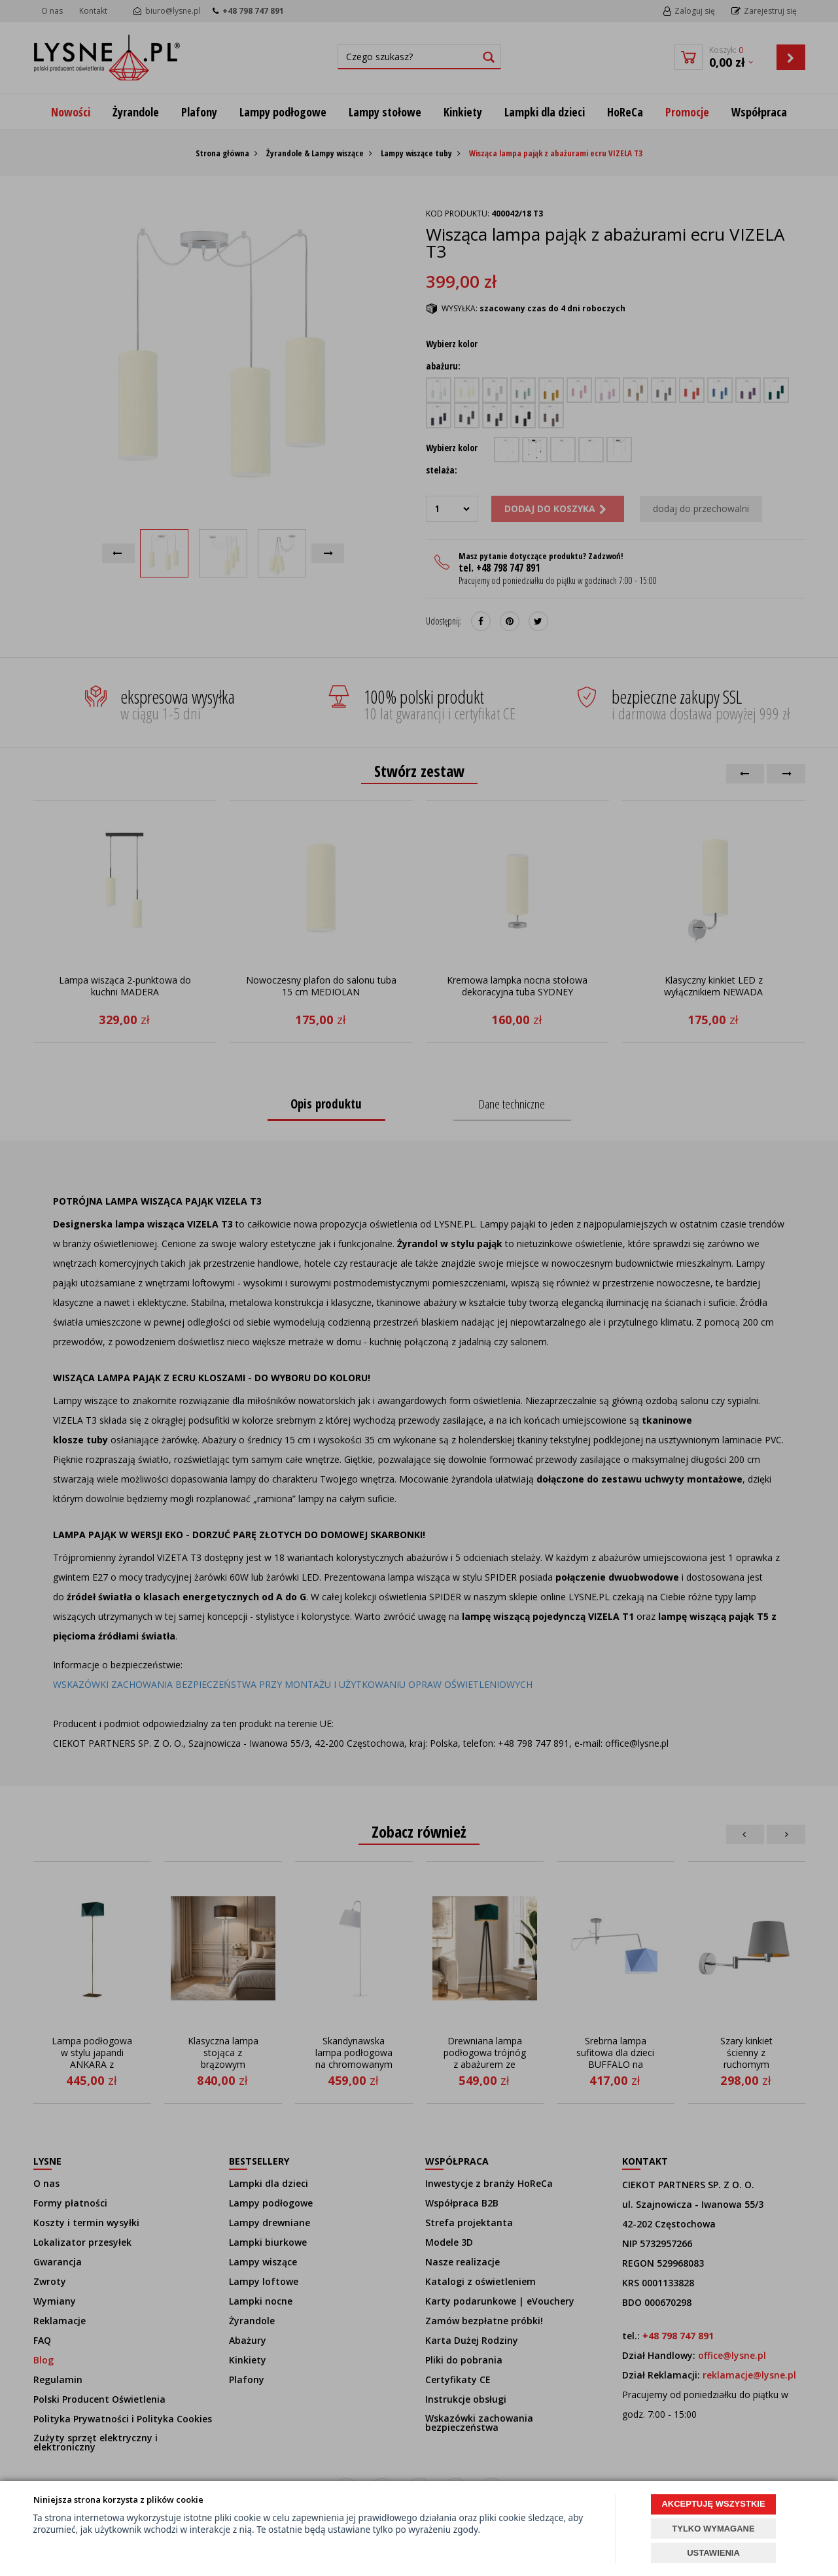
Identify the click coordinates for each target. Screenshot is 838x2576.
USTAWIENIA (713, 2553)
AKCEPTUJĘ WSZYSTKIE (713, 2504)
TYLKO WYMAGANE (713, 2528)
